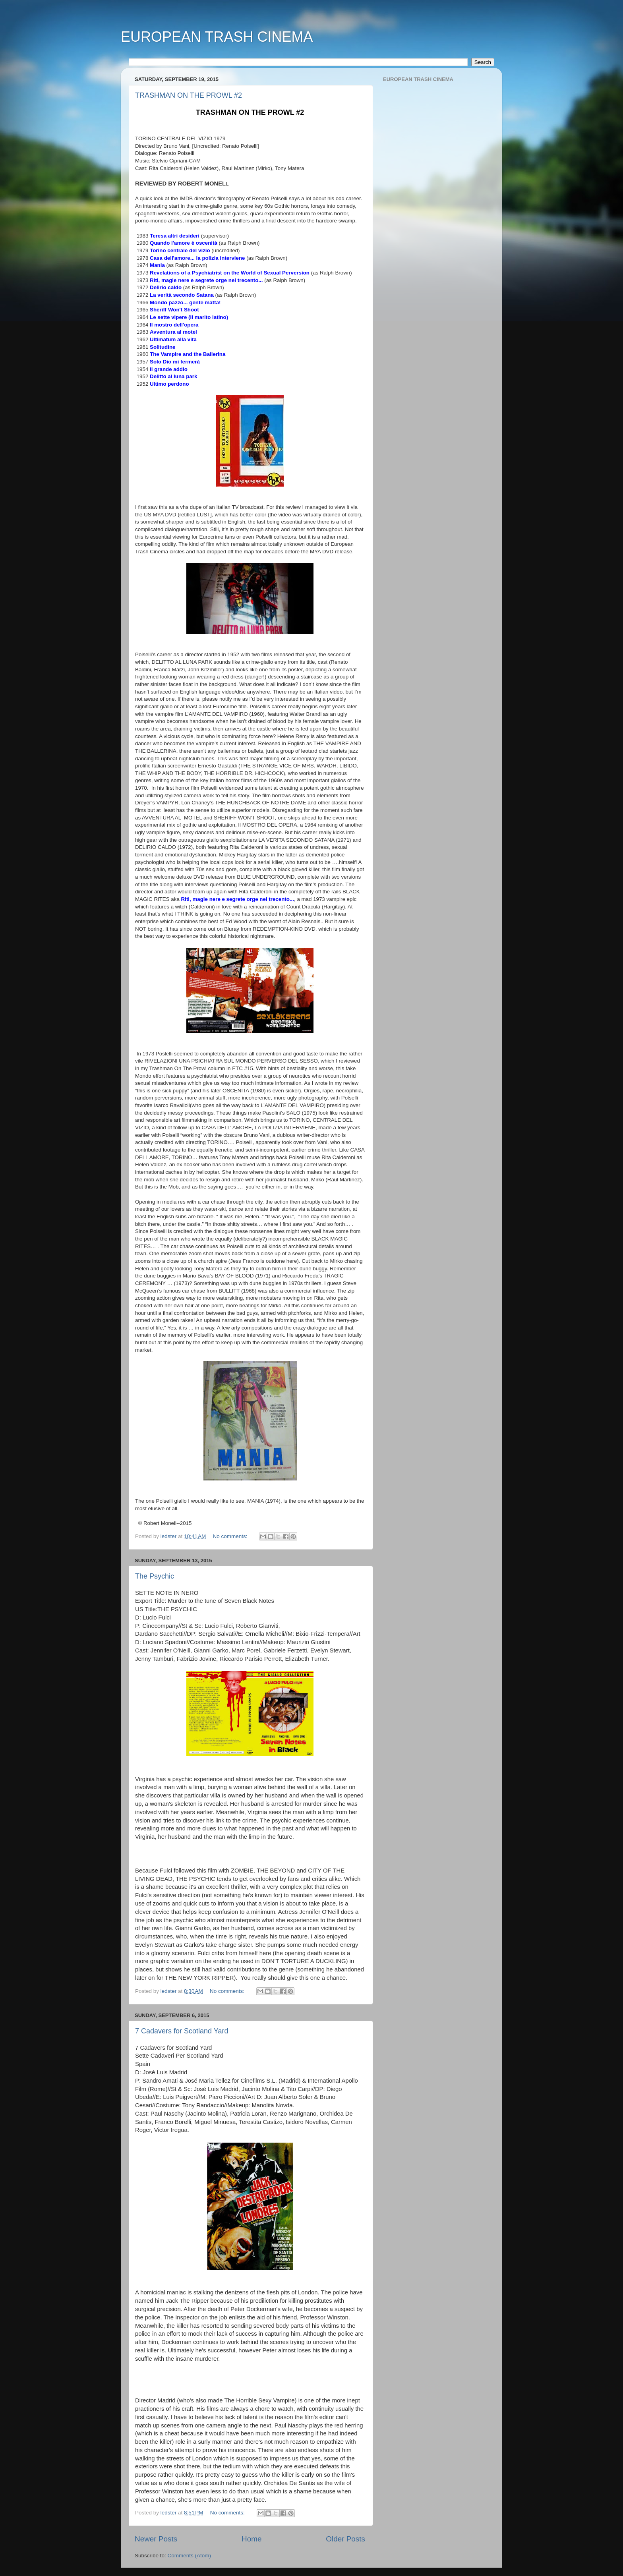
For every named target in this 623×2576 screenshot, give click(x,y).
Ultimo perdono (169, 384)
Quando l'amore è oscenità (183, 243)
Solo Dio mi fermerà (175, 362)
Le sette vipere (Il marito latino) (189, 317)
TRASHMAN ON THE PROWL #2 (188, 95)
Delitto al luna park (173, 376)
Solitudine (162, 347)
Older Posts (345, 2539)
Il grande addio (169, 369)
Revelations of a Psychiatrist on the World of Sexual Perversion (230, 273)
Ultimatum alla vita (173, 339)
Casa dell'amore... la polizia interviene (197, 258)
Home (251, 2539)
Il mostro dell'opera (174, 325)
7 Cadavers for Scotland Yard (181, 2031)
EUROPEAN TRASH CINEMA (217, 37)
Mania (157, 265)
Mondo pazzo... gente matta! (185, 302)
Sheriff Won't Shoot (174, 310)
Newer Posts (156, 2539)
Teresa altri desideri (174, 236)
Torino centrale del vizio (180, 250)
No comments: (231, 1536)
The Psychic (154, 1576)
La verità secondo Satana (182, 295)
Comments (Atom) (189, 2556)
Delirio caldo (166, 287)
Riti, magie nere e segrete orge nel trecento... (206, 280)
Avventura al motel (173, 332)
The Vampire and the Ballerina (187, 354)
